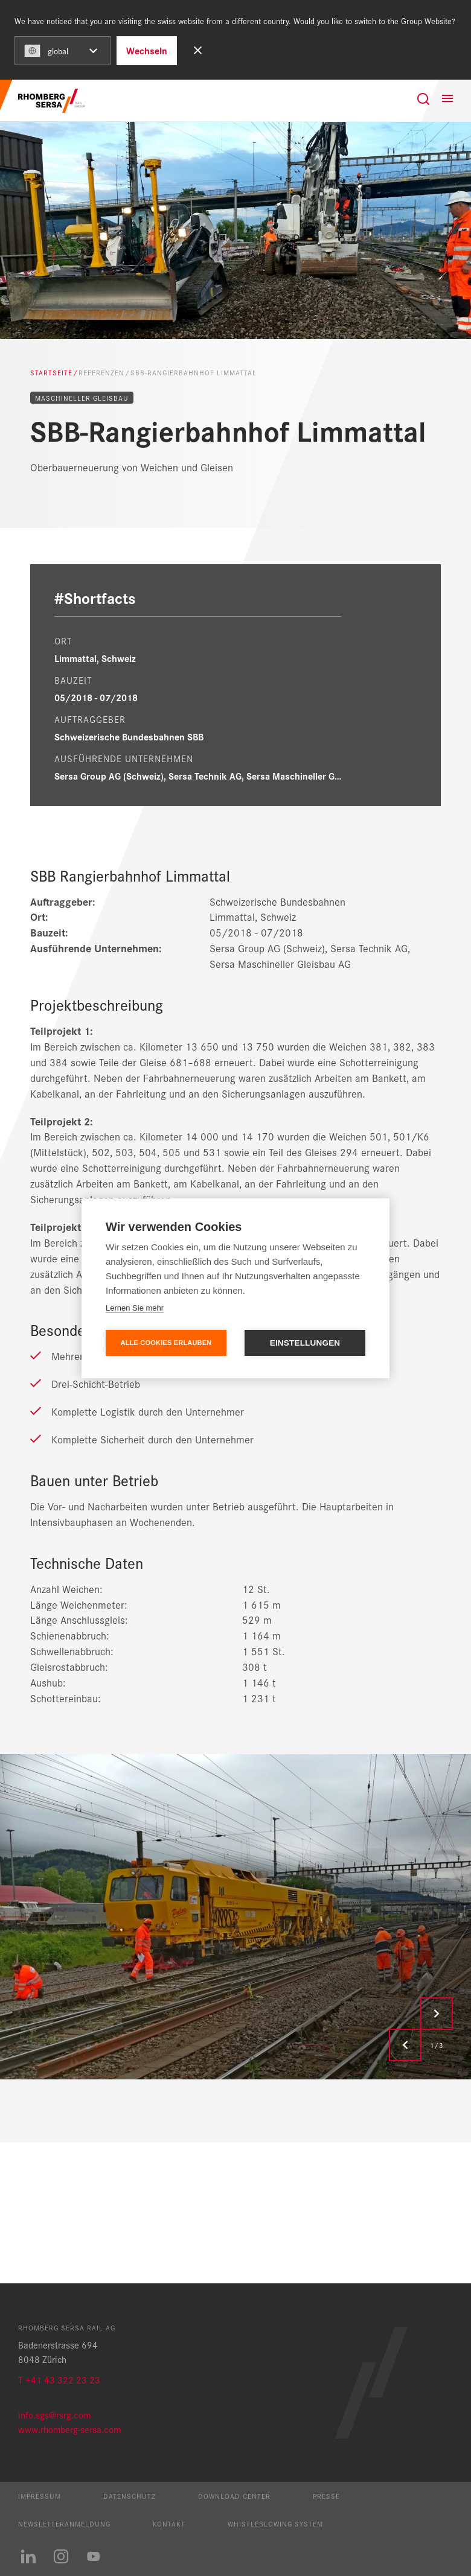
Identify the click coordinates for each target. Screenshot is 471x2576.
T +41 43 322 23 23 (59, 2380)
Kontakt (169, 2523)
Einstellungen (305, 1342)
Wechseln (146, 50)
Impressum (39, 2495)
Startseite (51, 372)
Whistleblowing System (275, 2523)
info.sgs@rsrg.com (54, 2415)
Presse (326, 2495)
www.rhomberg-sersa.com (69, 2429)
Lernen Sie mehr (135, 1307)
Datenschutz (129, 2495)
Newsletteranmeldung (64, 2523)
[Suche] (423, 99)
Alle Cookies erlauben (166, 1342)
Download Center (234, 2495)
